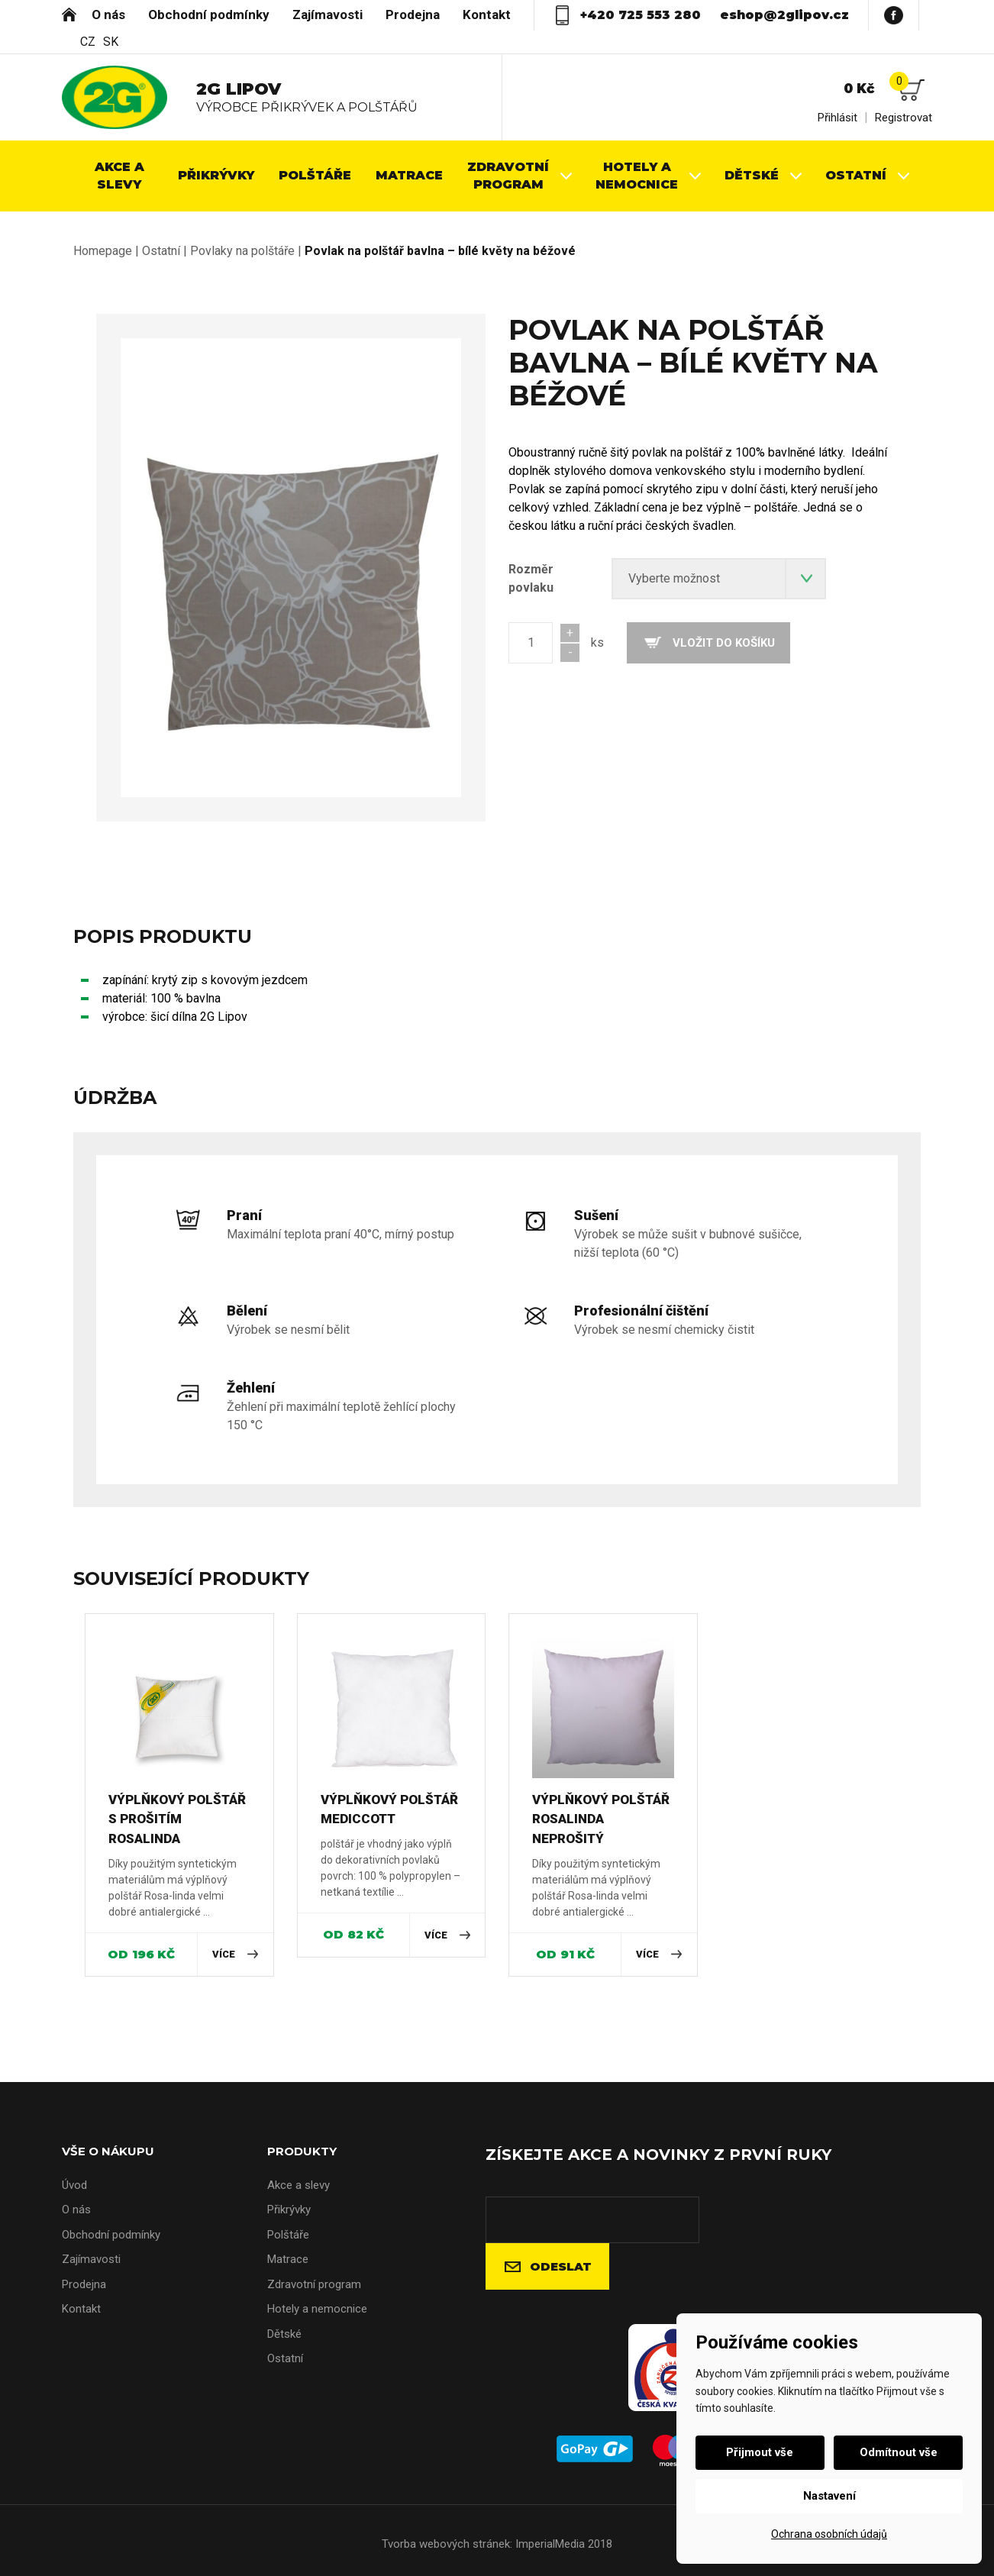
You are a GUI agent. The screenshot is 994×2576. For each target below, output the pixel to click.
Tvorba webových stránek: (447, 2544)
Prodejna (413, 14)
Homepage (102, 251)
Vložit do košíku (724, 643)
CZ (87, 42)
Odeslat (561, 2266)
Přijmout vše (762, 2452)
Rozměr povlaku (530, 578)
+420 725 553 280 (640, 15)
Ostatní (161, 251)
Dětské (284, 2334)
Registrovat (903, 117)
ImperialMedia (550, 2544)
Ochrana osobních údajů (829, 2534)
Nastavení (829, 2496)
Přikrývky (289, 2209)
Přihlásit (837, 117)
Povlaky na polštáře (242, 251)
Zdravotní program (314, 2284)
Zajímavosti (327, 14)
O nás (108, 14)
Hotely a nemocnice (317, 2309)
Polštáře (288, 2235)
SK (110, 42)
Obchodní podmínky (208, 14)
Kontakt (487, 14)
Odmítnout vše (895, 2452)
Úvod (69, 14)
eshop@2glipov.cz (784, 15)
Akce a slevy (298, 2185)
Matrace (287, 2259)
